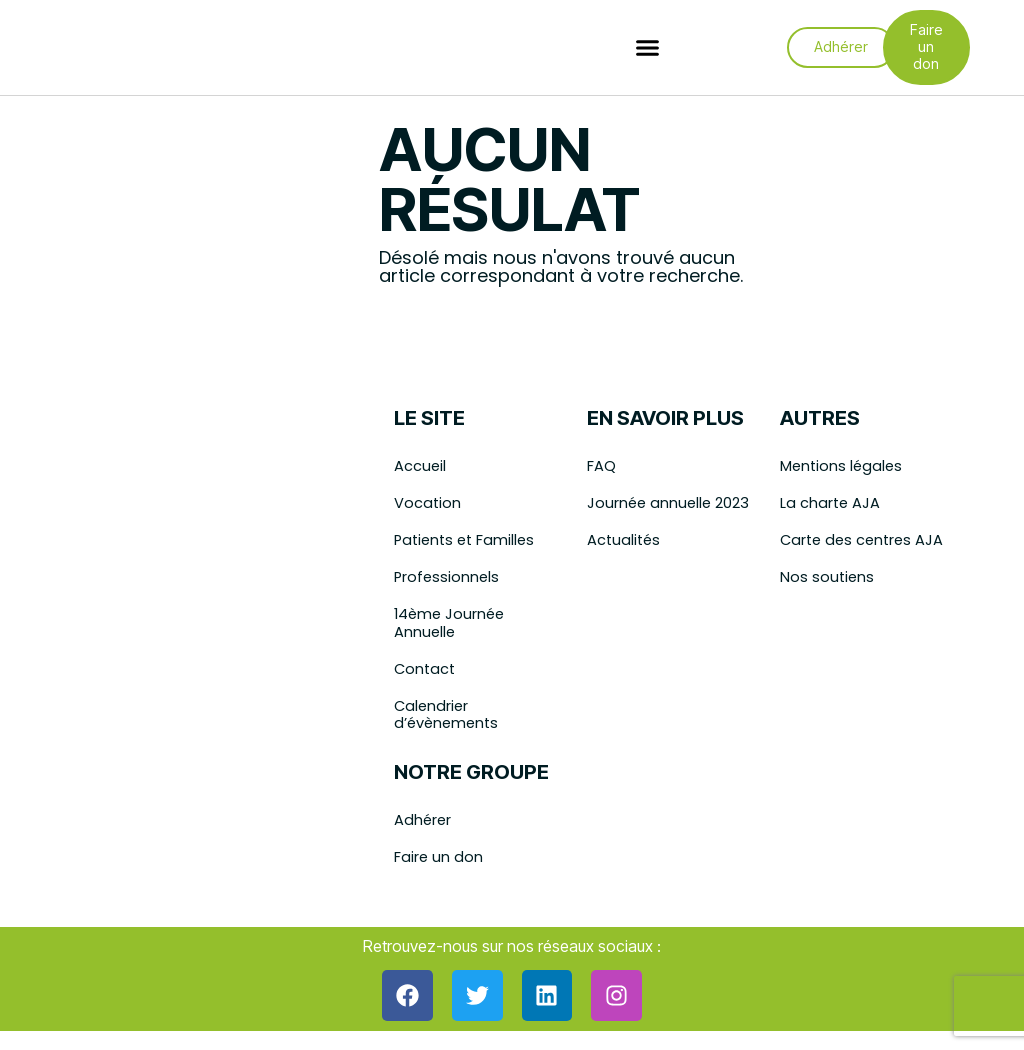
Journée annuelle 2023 (670, 504)
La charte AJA (831, 504)
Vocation (428, 504)
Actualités (625, 542)
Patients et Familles (467, 542)
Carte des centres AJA (865, 542)
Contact (426, 674)
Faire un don (439, 866)
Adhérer (423, 828)
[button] (648, 49)
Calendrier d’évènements (448, 721)
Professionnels (448, 580)
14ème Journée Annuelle (451, 627)
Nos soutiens (828, 580)
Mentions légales (843, 466)
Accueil (420, 466)
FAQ (601, 466)
